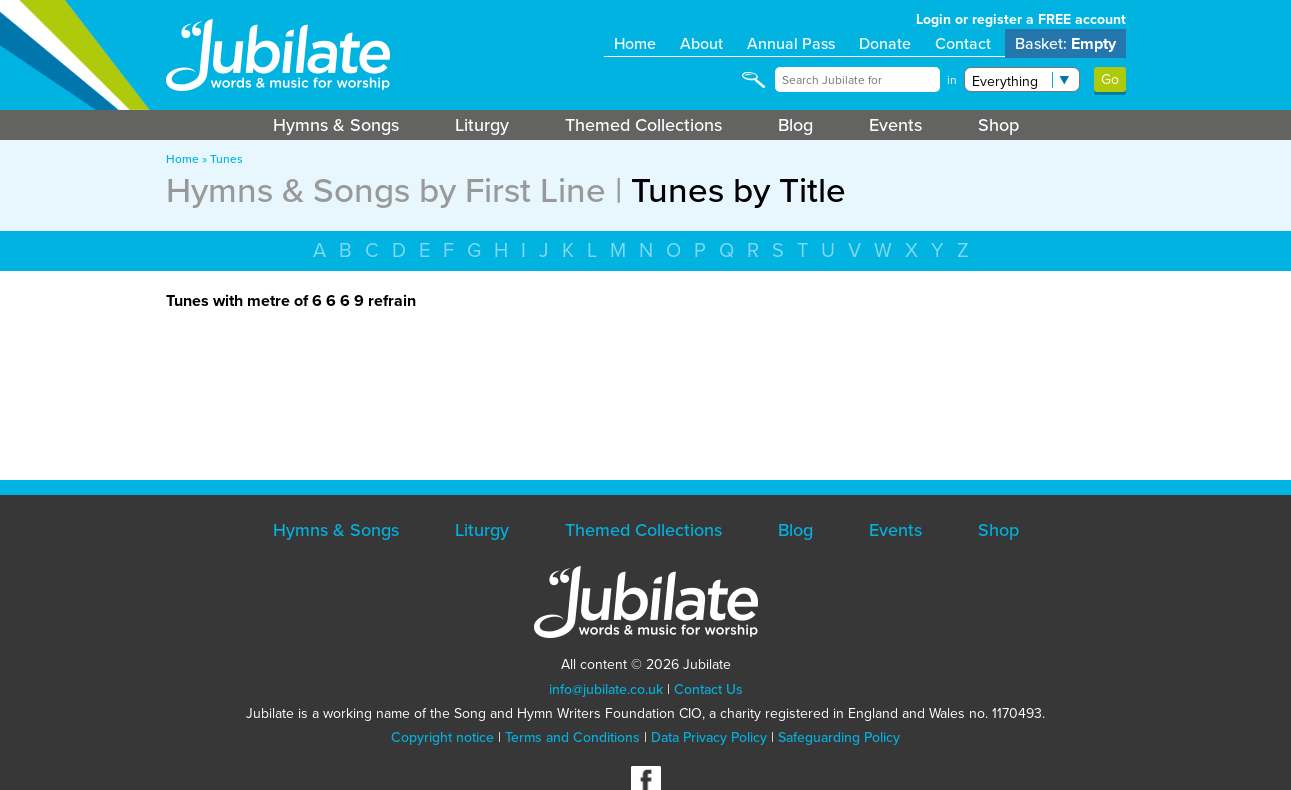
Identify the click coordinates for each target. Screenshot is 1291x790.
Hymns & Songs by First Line (386, 190)
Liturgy (482, 125)
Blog (795, 125)
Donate (885, 43)
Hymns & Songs (336, 125)
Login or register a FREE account (1021, 19)
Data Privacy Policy (709, 737)
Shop (998, 125)
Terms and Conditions (572, 737)
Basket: (1065, 43)
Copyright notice (442, 737)
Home (635, 43)
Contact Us (708, 689)
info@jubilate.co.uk (606, 689)
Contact (963, 43)
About (701, 43)
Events (895, 125)
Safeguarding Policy (839, 737)
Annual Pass (791, 43)
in (952, 80)
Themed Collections (643, 125)
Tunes (226, 159)
